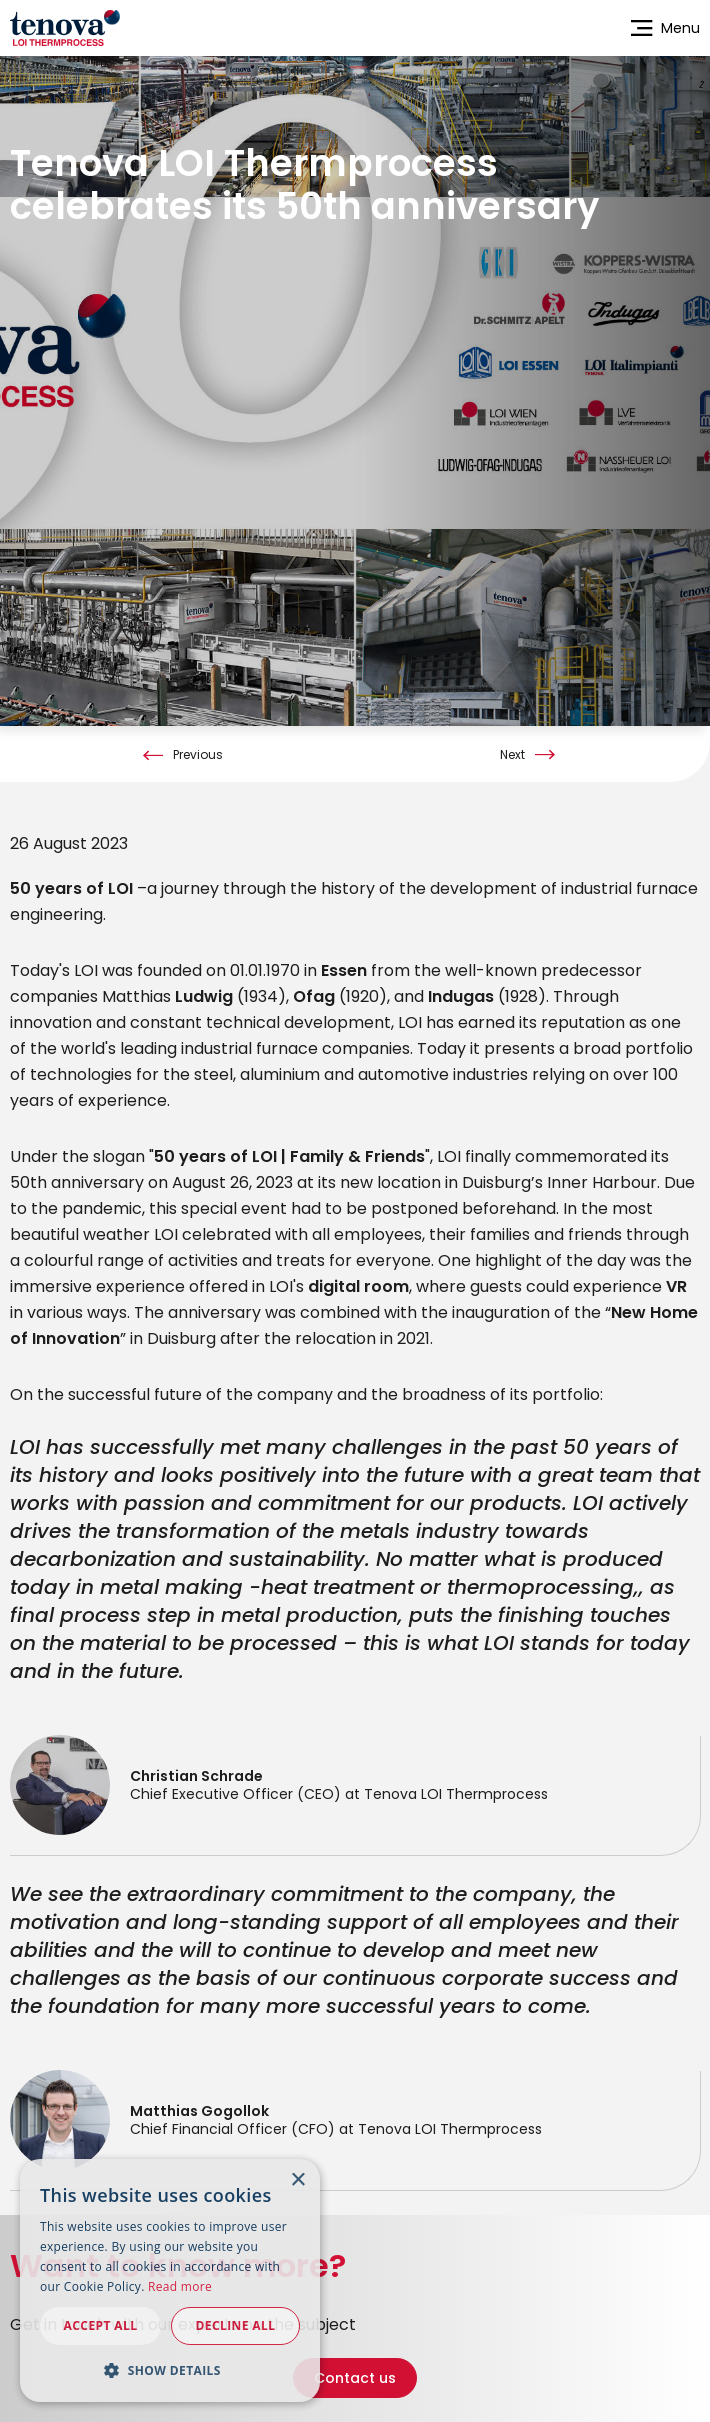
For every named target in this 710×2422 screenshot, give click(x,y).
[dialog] (170, 2280)
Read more (180, 2286)
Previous (198, 738)
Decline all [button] (236, 2325)
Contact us (355, 2361)
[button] (170, 2370)
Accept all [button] (101, 2325)
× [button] (297, 2180)
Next (512, 738)
